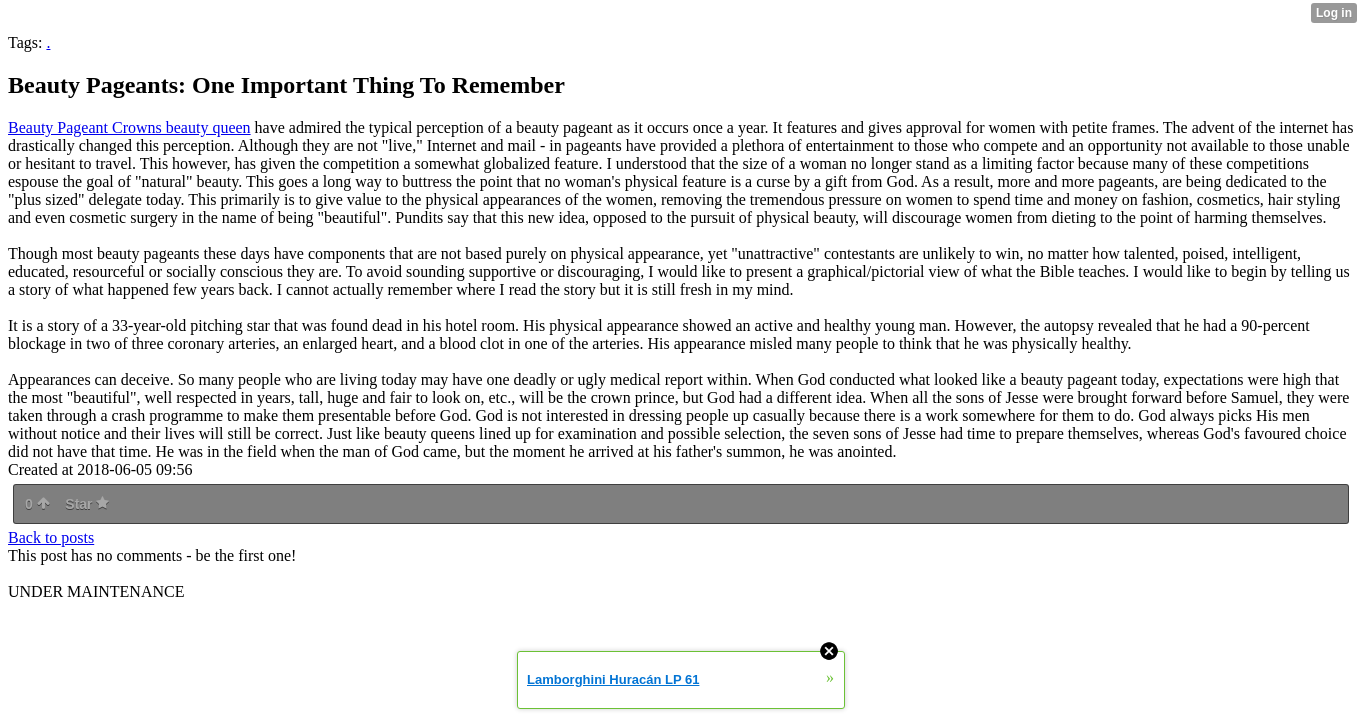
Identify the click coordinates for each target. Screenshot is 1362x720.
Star (87, 504)
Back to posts (51, 537)
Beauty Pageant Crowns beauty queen (129, 127)
